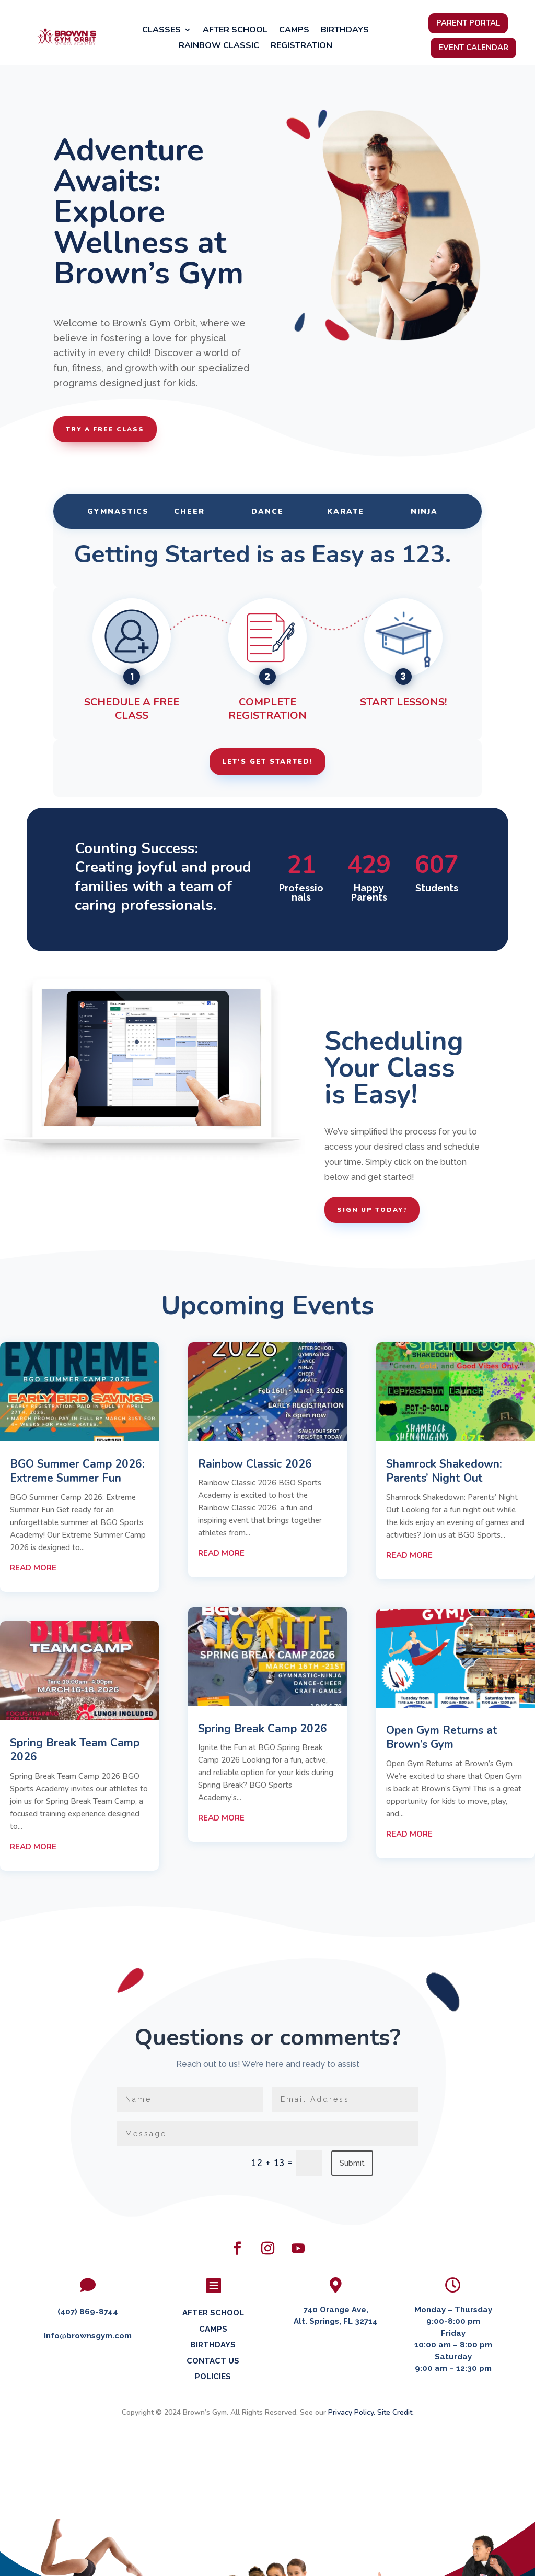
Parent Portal (468, 23)
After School (235, 31)
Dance (267, 511)
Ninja (424, 511)
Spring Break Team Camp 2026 (74, 1749)
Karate (345, 511)
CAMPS (213, 2329)
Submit (352, 2163)
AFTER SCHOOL (213, 2313)
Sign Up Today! (372, 1210)
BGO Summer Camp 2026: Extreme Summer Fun (77, 1471)
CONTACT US (213, 2361)
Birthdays (345, 31)
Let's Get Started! (267, 761)
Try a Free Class (105, 429)
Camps (294, 31)
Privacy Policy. (351, 2412)
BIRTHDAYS (213, 2344)
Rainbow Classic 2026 (255, 1464)
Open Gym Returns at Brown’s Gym (441, 1737)
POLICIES (213, 2376)
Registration (301, 46)
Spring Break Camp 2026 (262, 1728)
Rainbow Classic (219, 46)
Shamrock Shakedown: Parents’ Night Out (444, 1471)
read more (33, 1568)
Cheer (189, 511)
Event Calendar (473, 47)
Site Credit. (395, 2412)
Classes (161, 31)
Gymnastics (118, 511)
